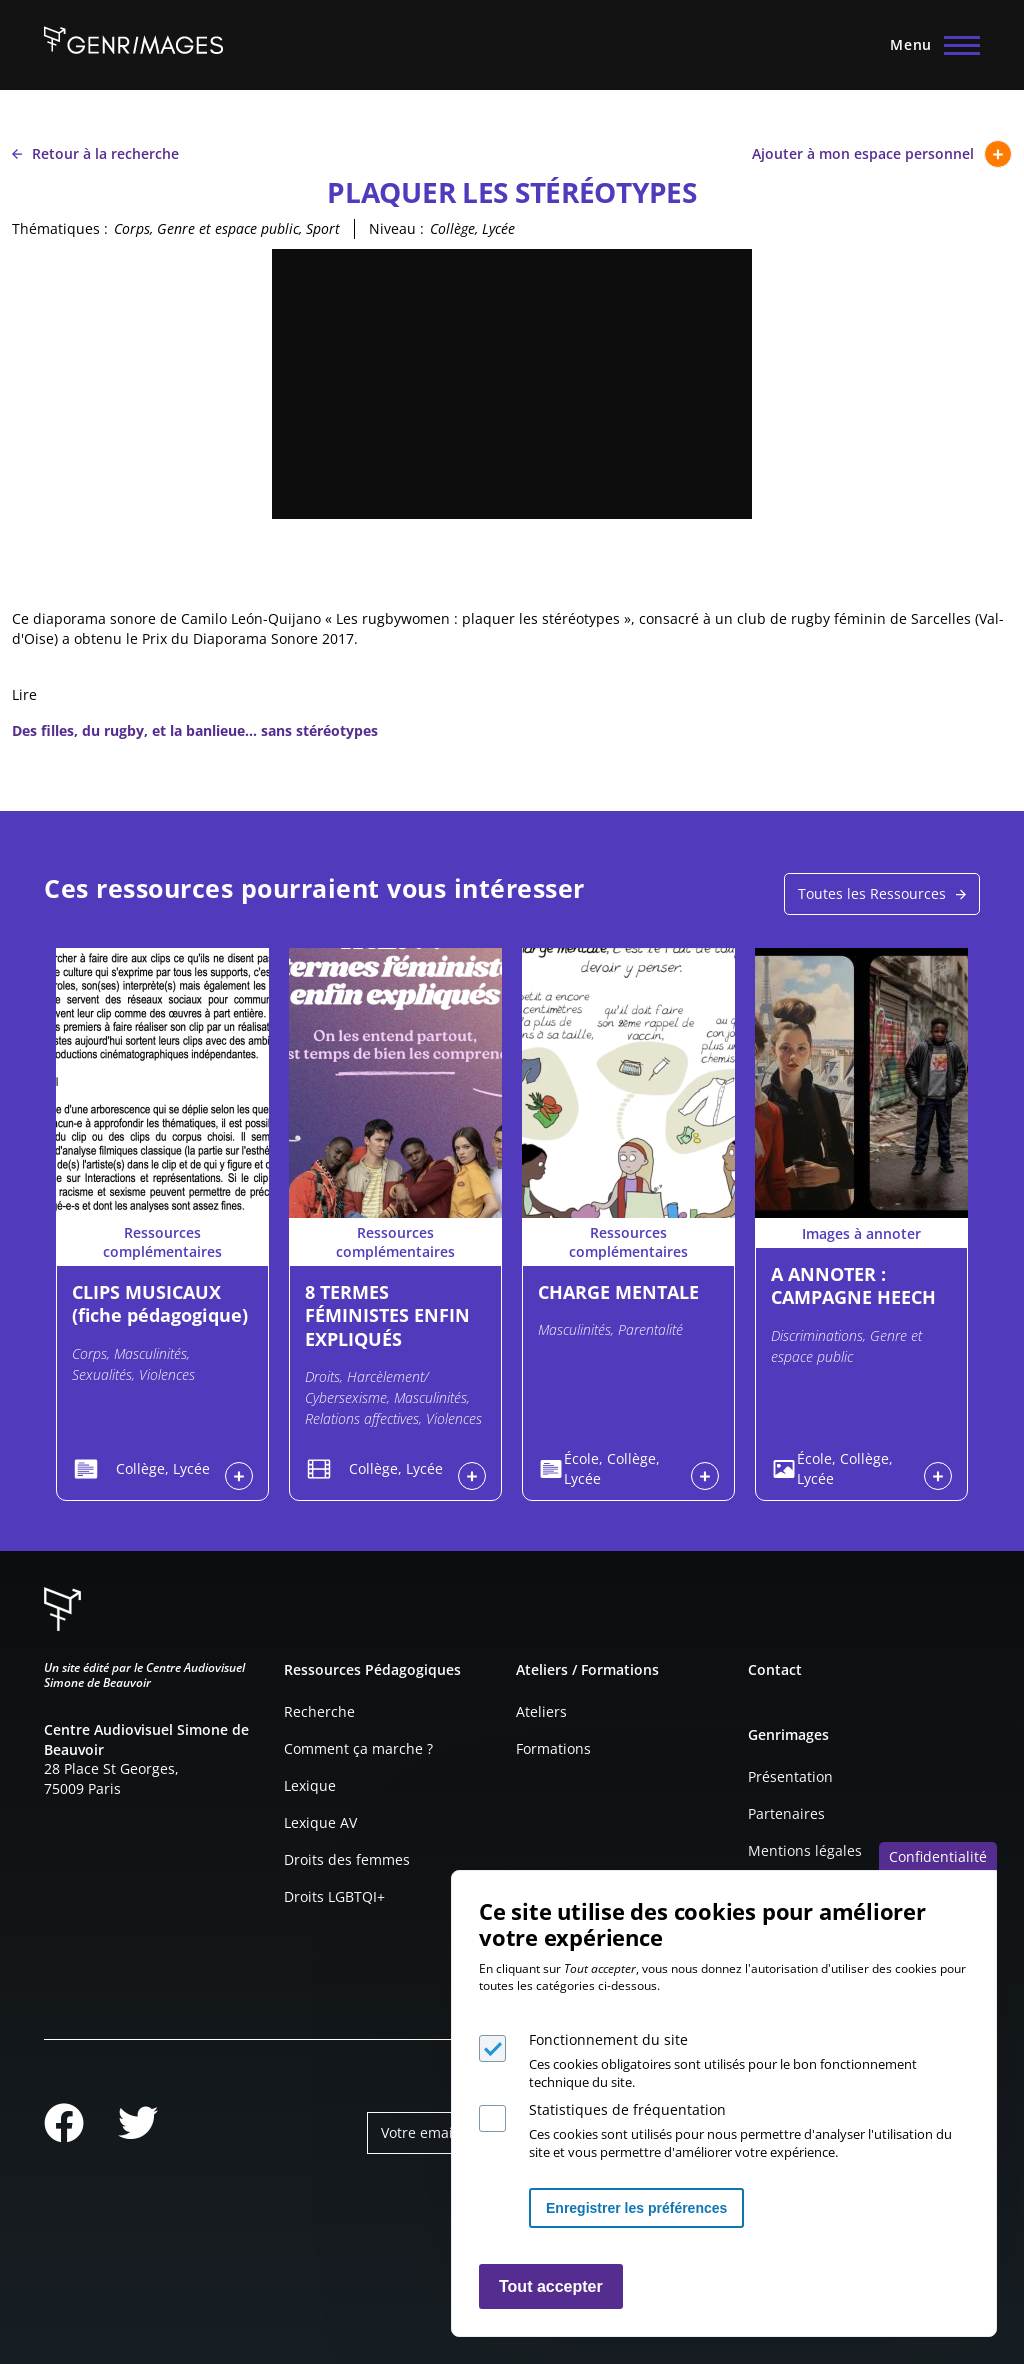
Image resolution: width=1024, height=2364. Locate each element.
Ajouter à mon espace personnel (882, 154)
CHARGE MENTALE (618, 1292)
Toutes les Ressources (872, 893)
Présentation (790, 1776)
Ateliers (541, 1711)
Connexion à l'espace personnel (239, 1476)
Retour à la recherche (95, 153)
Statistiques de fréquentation (627, 2109)
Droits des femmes (347, 1859)
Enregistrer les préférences (636, 2208)
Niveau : (396, 228)
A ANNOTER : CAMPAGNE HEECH (853, 1285)
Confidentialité (938, 1856)
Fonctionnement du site (608, 2039)
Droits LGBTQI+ (334, 1896)
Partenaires (786, 1813)
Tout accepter (551, 2286)
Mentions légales (805, 1850)
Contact (775, 1669)
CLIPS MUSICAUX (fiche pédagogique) (160, 1303)
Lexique (310, 1785)
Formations (553, 1748)
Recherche (319, 1711)
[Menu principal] (929, 45)
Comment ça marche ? (358, 1748)
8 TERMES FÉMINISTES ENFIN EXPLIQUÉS (387, 1315)
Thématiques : (60, 228)
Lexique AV (320, 1822)
